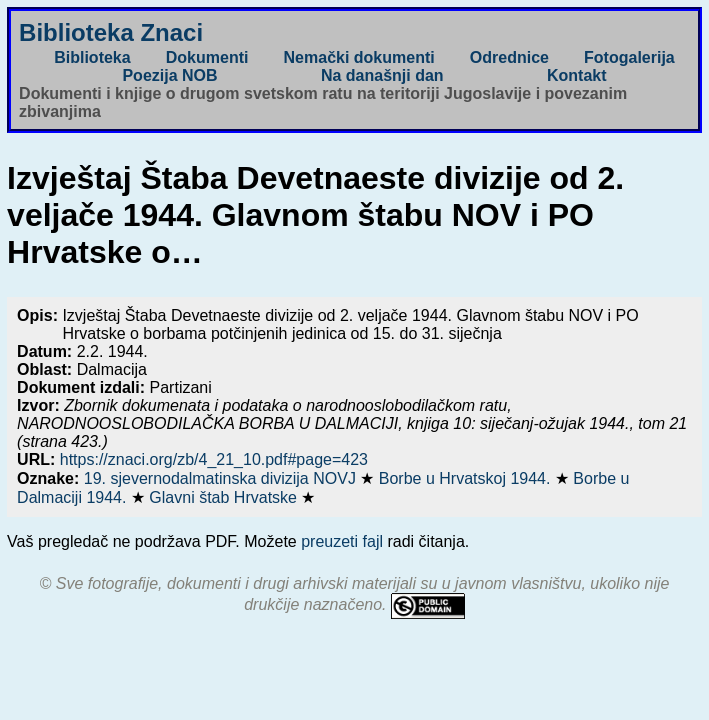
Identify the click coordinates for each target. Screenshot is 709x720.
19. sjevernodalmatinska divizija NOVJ (222, 478)
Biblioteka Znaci (111, 32)
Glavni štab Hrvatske (225, 497)
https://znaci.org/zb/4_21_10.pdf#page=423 (214, 459)
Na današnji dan (382, 75)
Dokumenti (207, 57)
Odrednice (509, 57)
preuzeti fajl (342, 541)
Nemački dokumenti (359, 57)
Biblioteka (92, 57)
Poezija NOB (169, 75)
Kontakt (577, 75)
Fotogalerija (629, 57)
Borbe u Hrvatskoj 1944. (467, 478)
